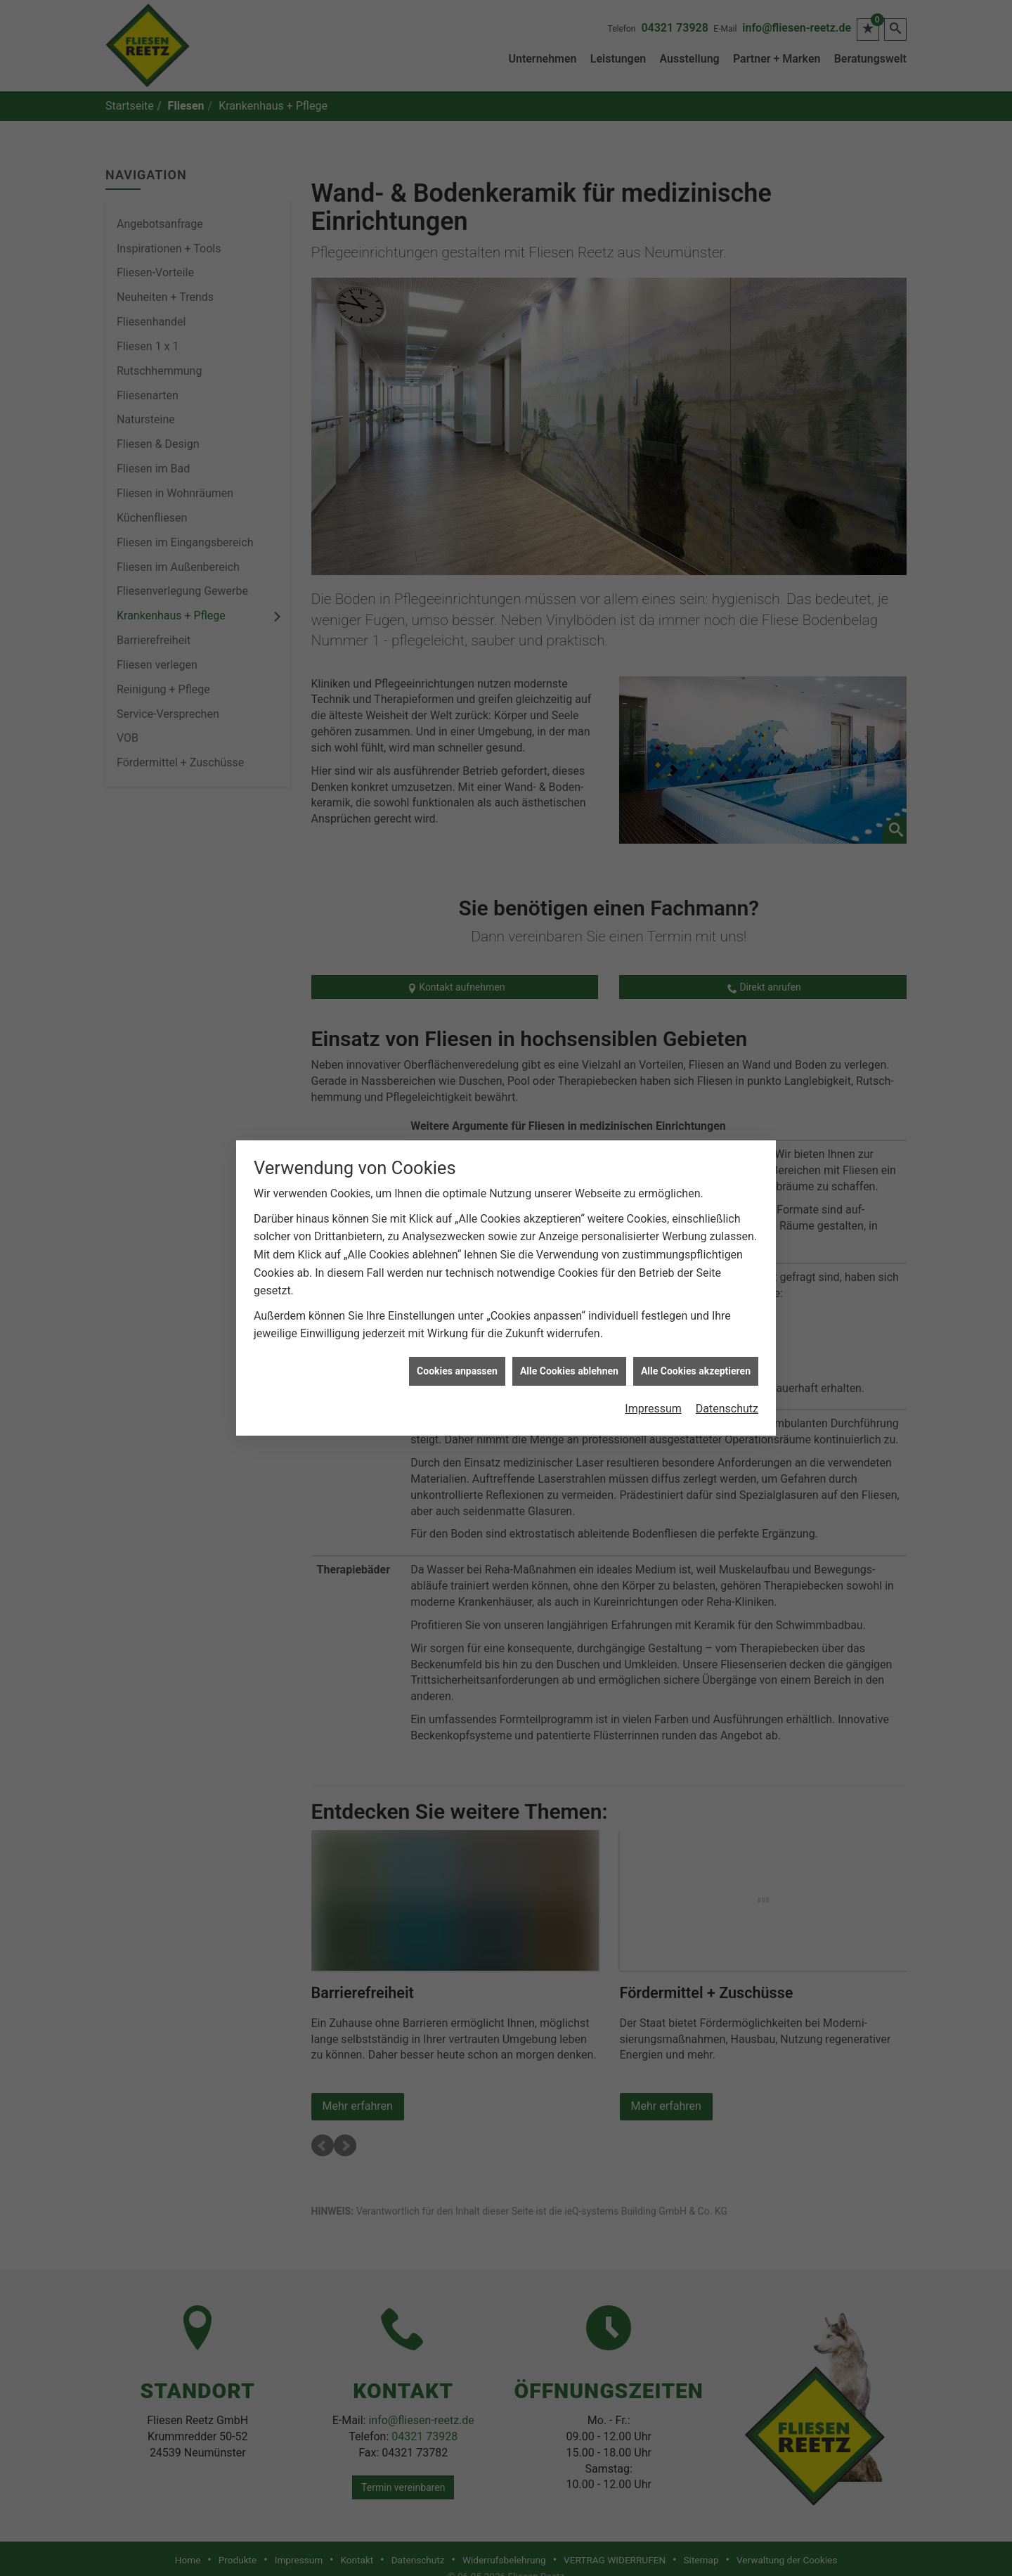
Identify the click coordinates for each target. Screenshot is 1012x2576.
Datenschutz (727, 1399)
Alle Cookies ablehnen (569, 1361)
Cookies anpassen (457, 1361)
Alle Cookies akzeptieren (696, 1361)
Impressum (653, 1399)
